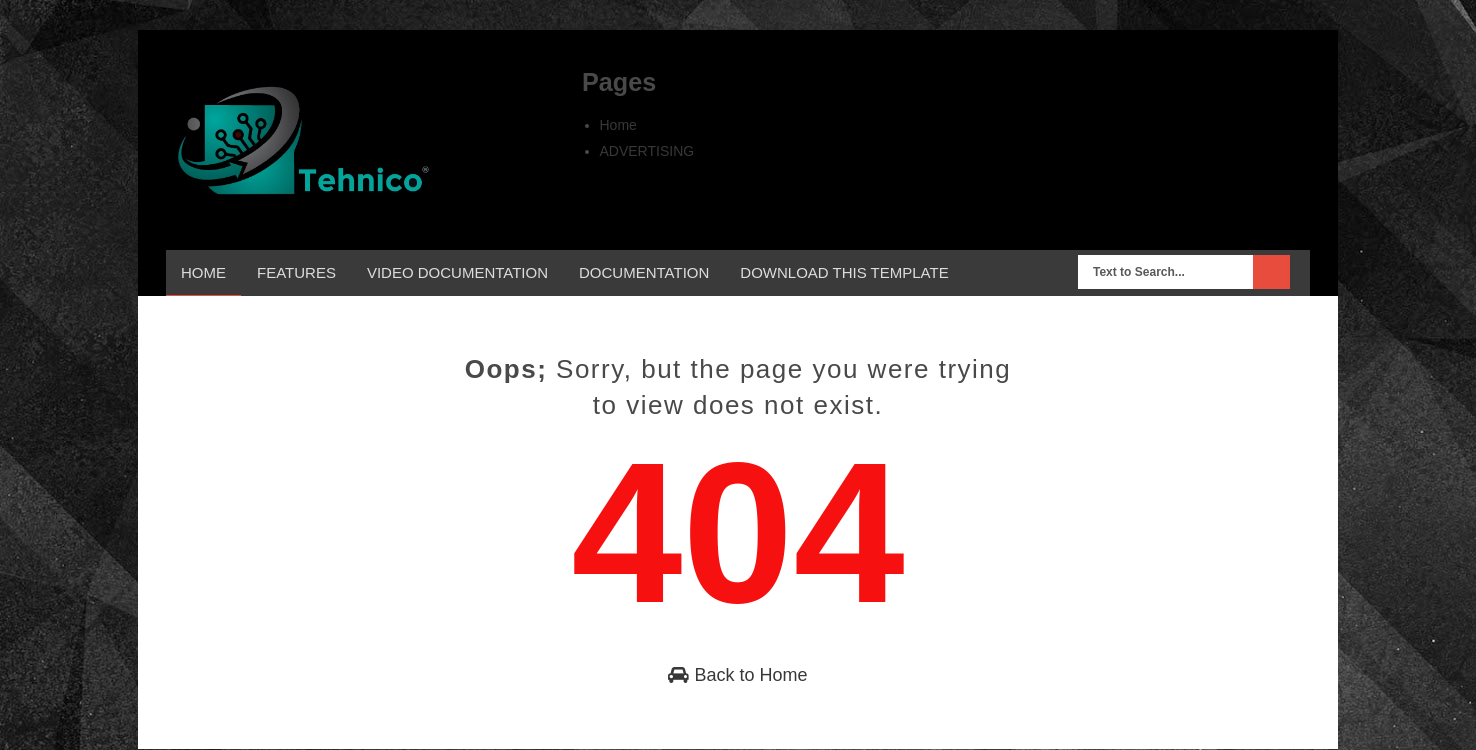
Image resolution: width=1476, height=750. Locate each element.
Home (618, 125)
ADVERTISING (647, 151)
